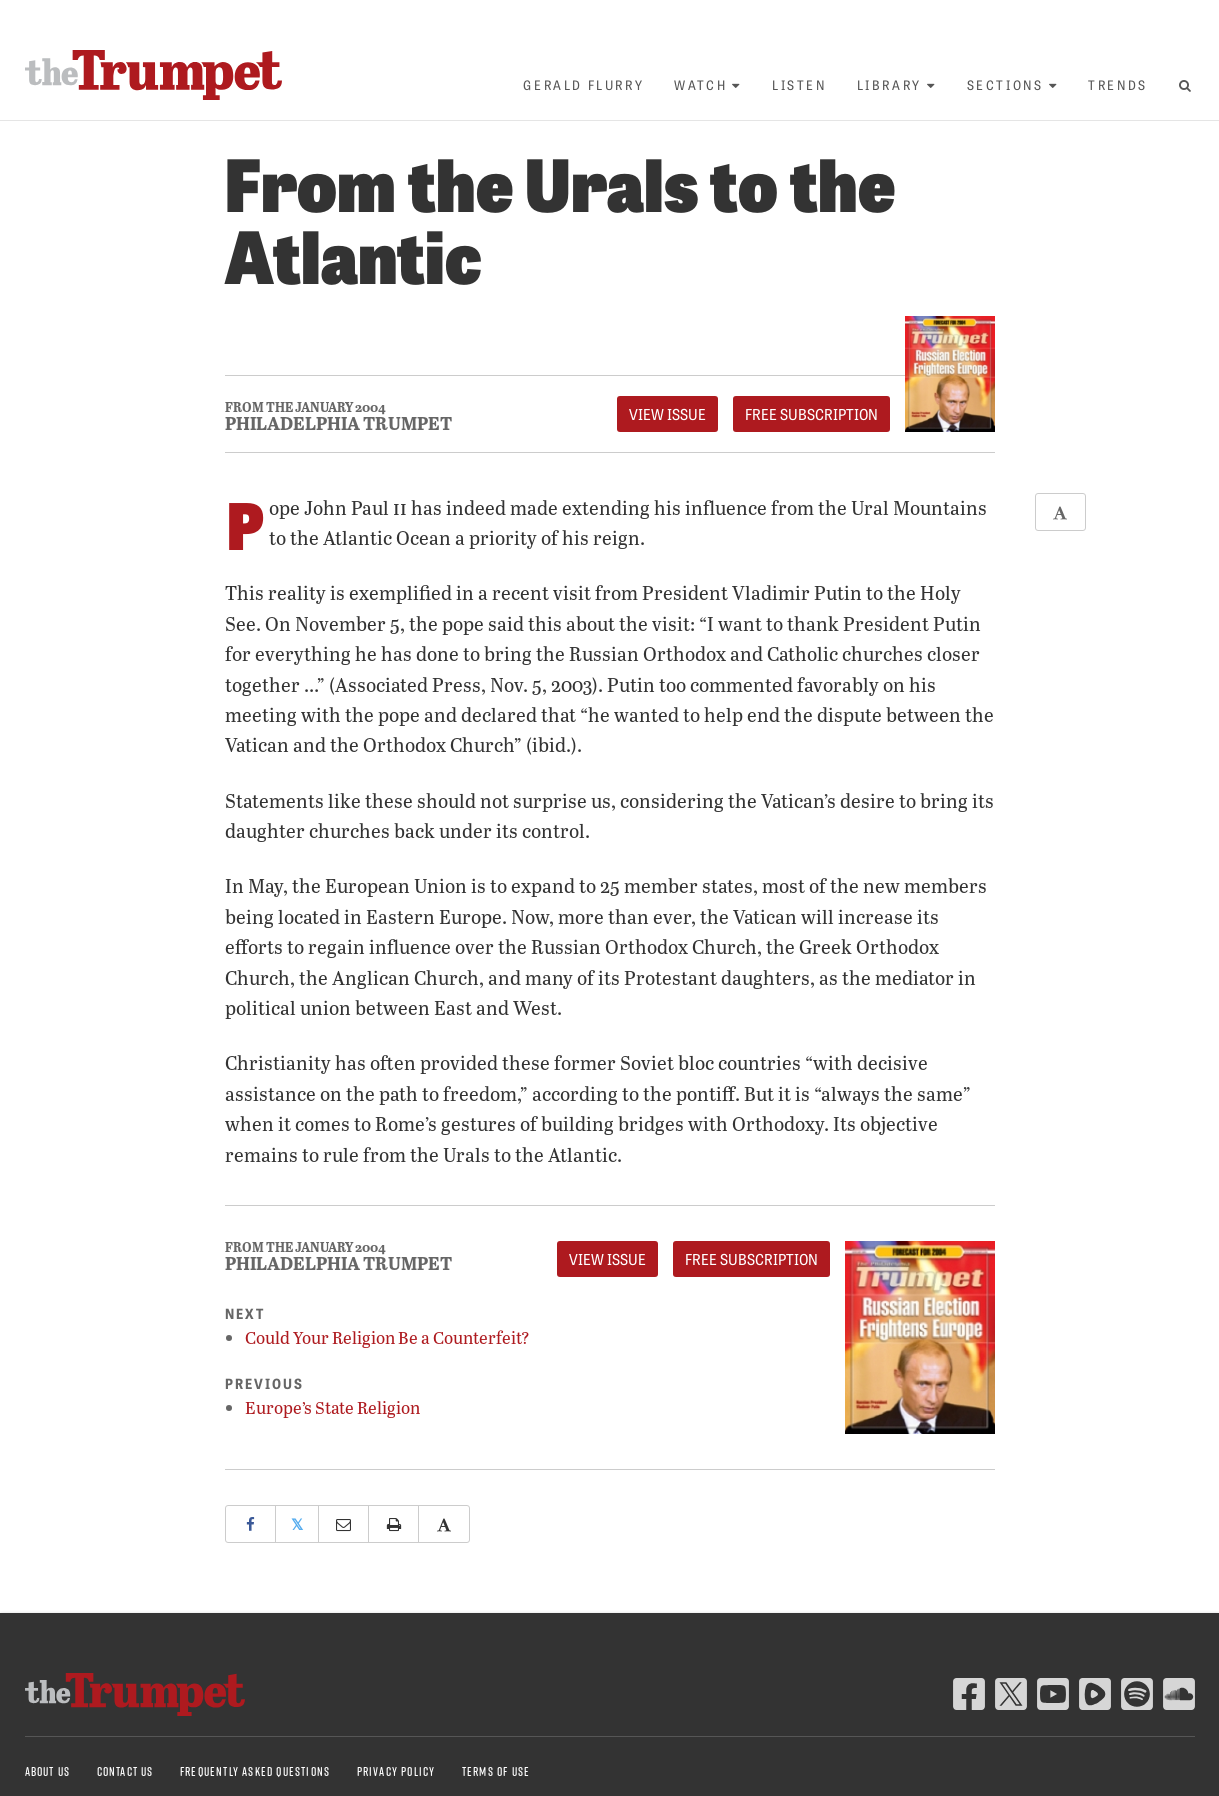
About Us (48, 1771)
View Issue (667, 414)
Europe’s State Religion (332, 1407)
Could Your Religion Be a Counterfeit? (387, 1337)
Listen (799, 84)
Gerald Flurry (583, 84)
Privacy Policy (396, 1771)
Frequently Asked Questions (255, 1771)
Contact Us (125, 1771)
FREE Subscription (811, 414)
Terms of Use (496, 1771)
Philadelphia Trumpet (338, 423)
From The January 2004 (305, 407)
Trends (1118, 84)
